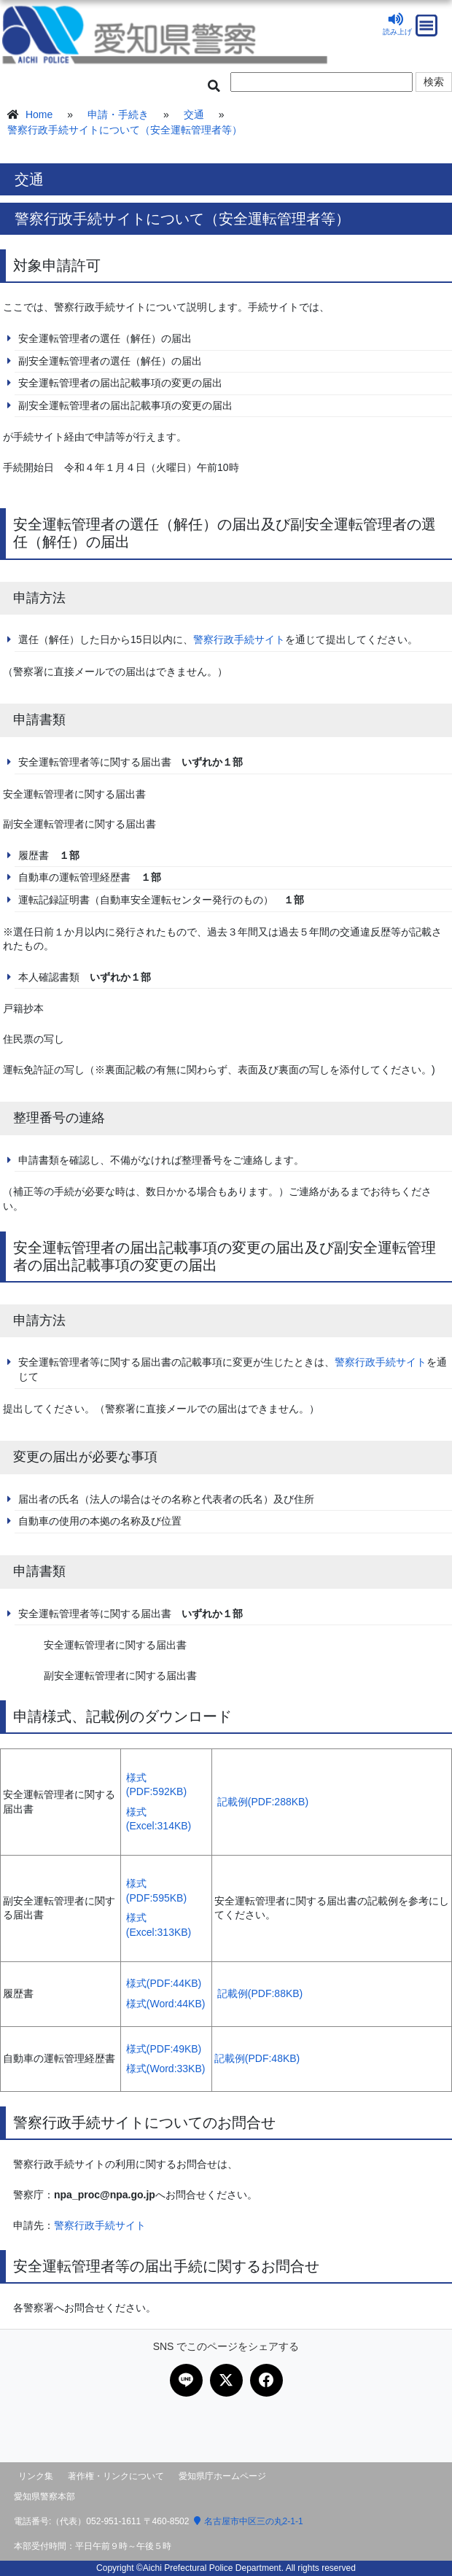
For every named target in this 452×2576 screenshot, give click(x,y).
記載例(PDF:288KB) (262, 1802)
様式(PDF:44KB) (163, 1983)
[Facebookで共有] (266, 2380)
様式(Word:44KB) (166, 2003)
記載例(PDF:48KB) (257, 2058)
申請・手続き (118, 114)
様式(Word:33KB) (166, 2068)
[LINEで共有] (186, 2380)
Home (39, 114)
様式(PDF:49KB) (163, 2049)
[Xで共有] (226, 2380)
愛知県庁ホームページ (222, 2476)
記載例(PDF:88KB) (260, 1993)
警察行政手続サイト (239, 639)
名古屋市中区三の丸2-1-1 (248, 2521)
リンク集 (35, 2476)
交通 (194, 114)
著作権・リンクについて (116, 2476)
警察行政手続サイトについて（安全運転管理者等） (124, 130)
